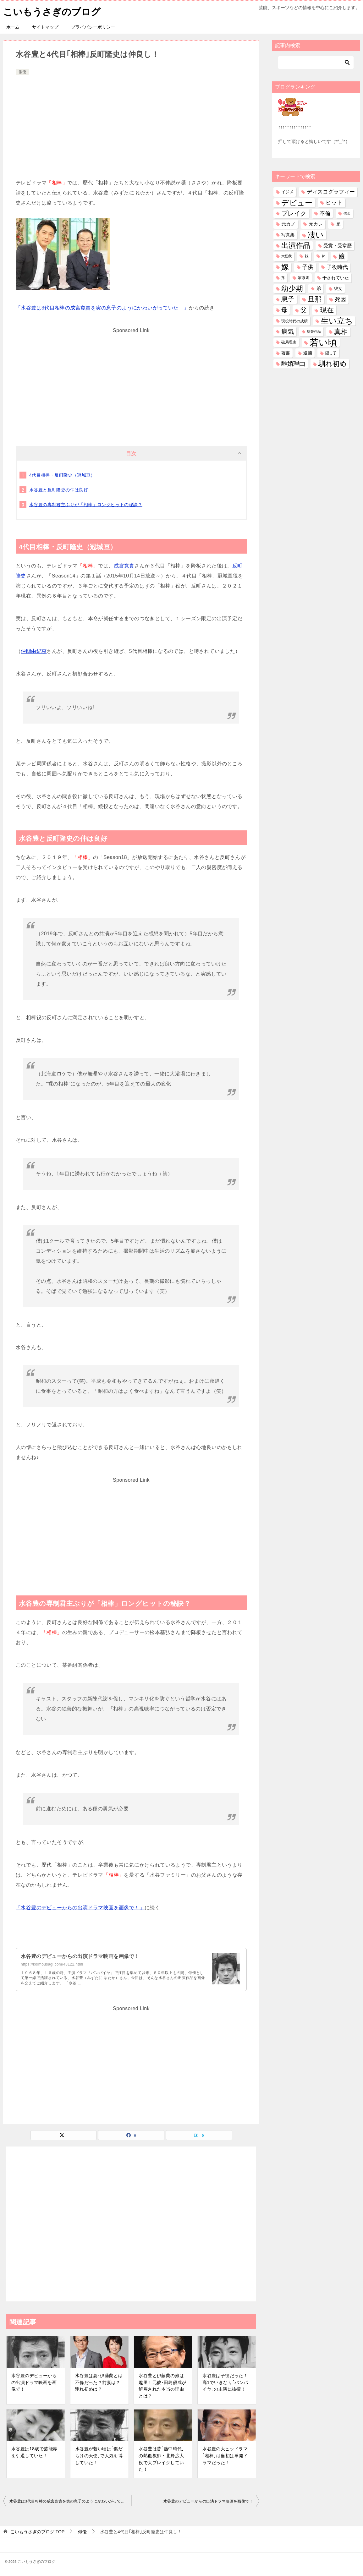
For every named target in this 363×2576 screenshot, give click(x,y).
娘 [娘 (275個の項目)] (341, 256)
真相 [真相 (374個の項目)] (341, 331)
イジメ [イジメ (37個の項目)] (287, 191)
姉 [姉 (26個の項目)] (323, 256)
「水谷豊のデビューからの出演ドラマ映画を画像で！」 (80, 1907)
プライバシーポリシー (93, 26)
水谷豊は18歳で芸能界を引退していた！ (34, 2452)
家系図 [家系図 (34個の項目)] (303, 277)
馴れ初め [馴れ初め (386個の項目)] (332, 363)
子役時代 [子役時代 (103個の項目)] (337, 267)
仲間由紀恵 (34, 651)
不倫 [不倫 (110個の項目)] (325, 213)
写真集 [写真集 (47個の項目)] (287, 234)
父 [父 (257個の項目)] (303, 309)
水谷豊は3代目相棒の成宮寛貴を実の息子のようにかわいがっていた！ (70, 2501)
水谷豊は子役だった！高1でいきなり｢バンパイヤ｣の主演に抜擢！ (225, 2382)
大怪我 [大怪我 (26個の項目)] (286, 256)
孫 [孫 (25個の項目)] (283, 277)
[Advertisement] (131, 123)
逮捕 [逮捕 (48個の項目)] (307, 352)
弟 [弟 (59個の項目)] (318, 288)
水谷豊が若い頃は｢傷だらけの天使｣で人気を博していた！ (99, 2455)
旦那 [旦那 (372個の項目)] (315, 299)
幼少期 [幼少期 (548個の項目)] (292, 288)
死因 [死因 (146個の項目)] (340, 299)
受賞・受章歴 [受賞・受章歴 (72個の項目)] (337, 245)
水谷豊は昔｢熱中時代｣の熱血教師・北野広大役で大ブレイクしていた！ (161, 2458)
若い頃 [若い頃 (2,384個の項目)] (323, 342)
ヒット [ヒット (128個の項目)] (334, 202)
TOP (37, 2531)
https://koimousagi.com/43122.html (52, 1964)
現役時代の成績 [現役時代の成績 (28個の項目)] (294, 321)
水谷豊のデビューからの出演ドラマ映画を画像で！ (80, 1956)
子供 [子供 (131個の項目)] (307, 267)
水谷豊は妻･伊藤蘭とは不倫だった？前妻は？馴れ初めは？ (99, 2382)
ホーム (12, 26)
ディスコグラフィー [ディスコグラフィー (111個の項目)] (331, 191)
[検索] (316, 62)
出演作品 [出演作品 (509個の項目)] (295, 245)
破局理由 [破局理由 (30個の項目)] (288, 342)
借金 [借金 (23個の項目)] (347, 213)
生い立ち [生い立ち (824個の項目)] (337, 320)
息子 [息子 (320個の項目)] (287, 299)
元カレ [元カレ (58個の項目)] (316, 223)
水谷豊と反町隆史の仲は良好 (58, 489)
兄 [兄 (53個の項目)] (338, 223)
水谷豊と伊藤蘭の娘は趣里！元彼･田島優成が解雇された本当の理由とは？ (162, 2385)
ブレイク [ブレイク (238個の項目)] (293, 213)
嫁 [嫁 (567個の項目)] (285, 267)
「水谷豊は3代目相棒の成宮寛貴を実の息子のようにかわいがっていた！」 (102, 307)
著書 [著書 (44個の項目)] (285, 352)
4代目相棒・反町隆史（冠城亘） (62, 474)
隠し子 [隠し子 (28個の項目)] (331, 353)
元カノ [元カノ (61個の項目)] (288, 223)
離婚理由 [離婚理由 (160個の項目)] (293, 363)
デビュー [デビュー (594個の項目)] (296, 202)
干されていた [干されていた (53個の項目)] (335, 277)
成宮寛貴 (124, 565)
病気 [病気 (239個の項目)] (287, 331)
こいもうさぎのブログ (52, 11)
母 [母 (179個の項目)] (284, 309)
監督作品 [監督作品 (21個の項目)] (314, 331)
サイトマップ (45, 26)
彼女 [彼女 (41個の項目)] (338, 288)
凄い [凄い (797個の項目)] (316, 234)
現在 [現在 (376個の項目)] (327, 310)
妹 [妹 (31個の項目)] (307, 256)
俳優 (22, 71)
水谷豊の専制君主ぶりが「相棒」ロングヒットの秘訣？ (85, 504)
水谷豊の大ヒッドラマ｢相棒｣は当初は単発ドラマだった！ (225, 2455)
